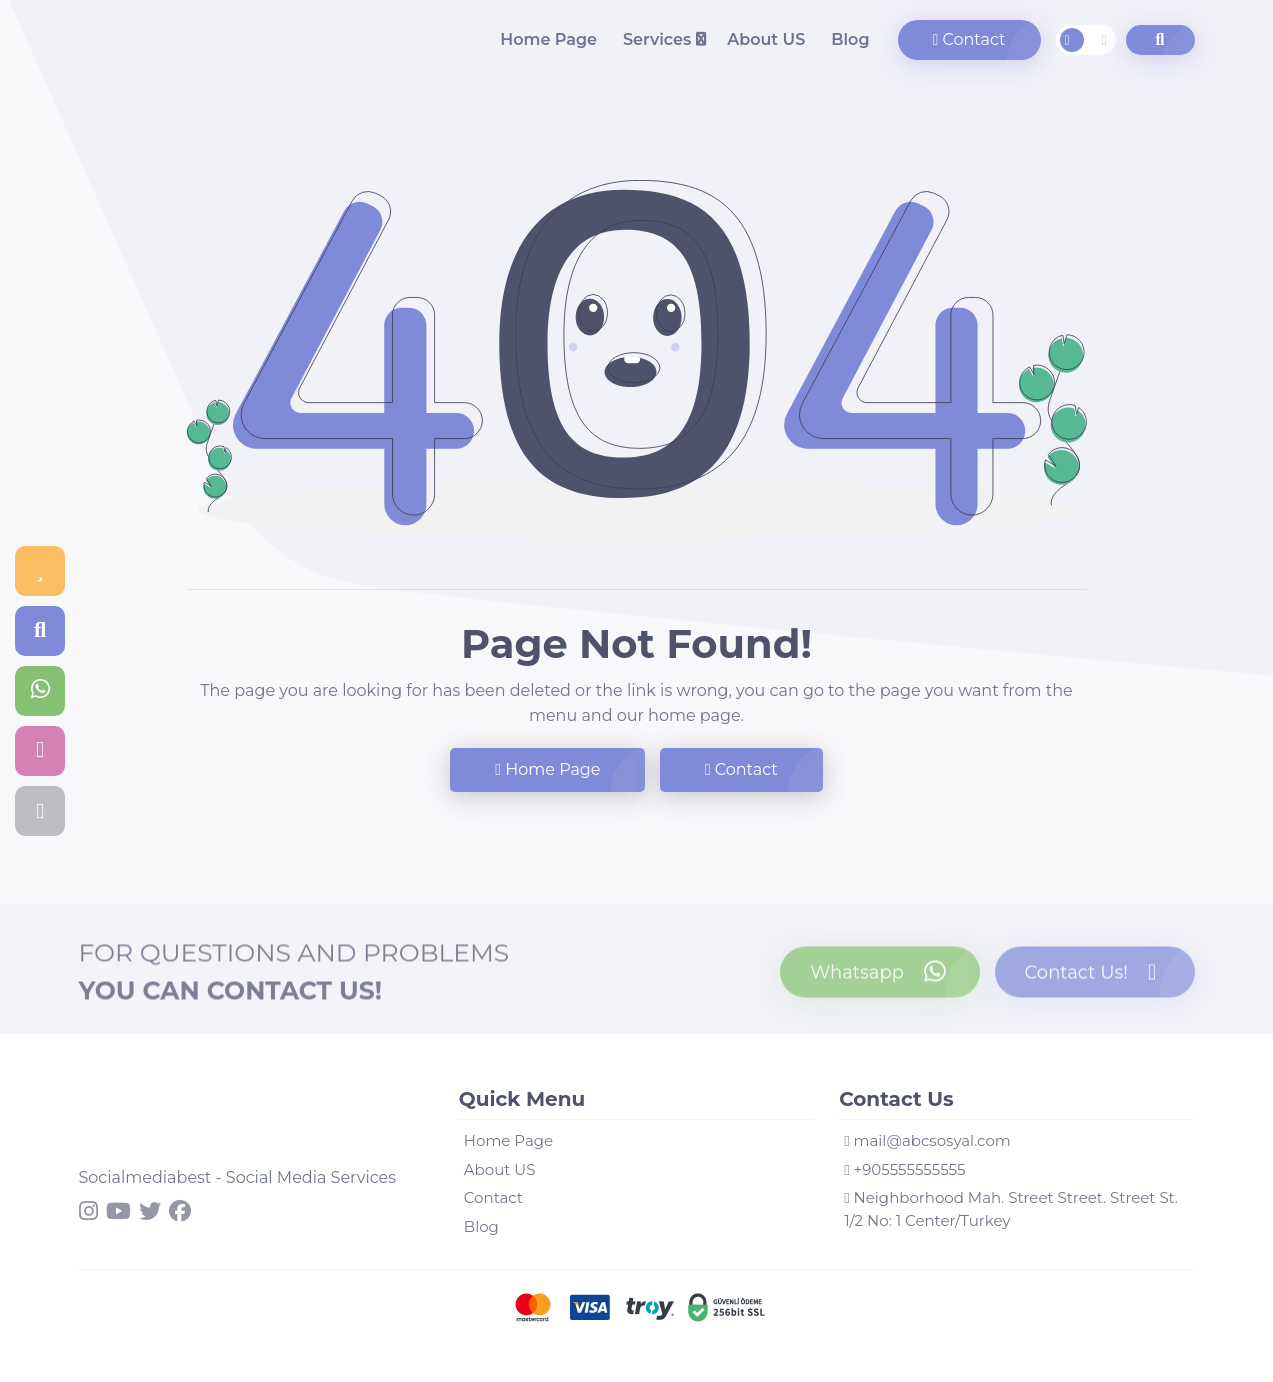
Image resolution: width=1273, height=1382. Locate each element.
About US (766, 39)
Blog (850, 39)
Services (657, 39)
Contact (969, 39)
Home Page (548, 39)
